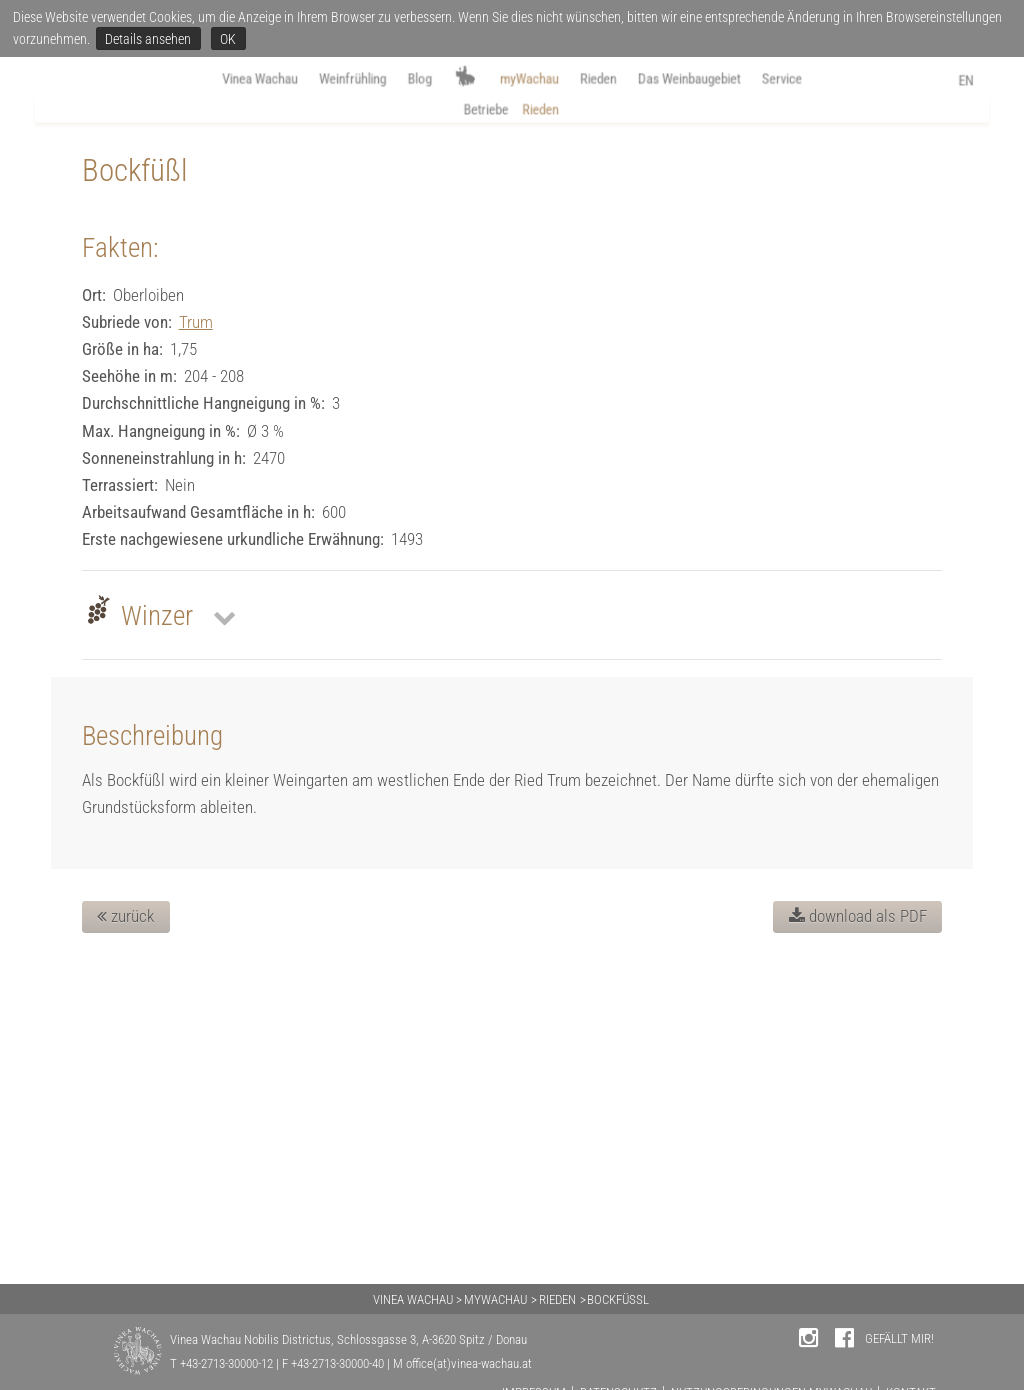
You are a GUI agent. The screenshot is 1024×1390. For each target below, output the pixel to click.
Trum (196, 630)
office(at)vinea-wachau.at (469, 1363)
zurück (125, 1225)
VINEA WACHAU (413, 1299)
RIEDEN (557, 1299)
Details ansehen (148, 39)
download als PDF (858, 1225)
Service (836, 81)
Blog (403, 81)
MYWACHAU (495, 1299)
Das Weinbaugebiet (724, 81)
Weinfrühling (323, 81)
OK (228, 39)
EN (997, 83)
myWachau (532, 81)
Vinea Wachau (210, 81)
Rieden (614, 81)
